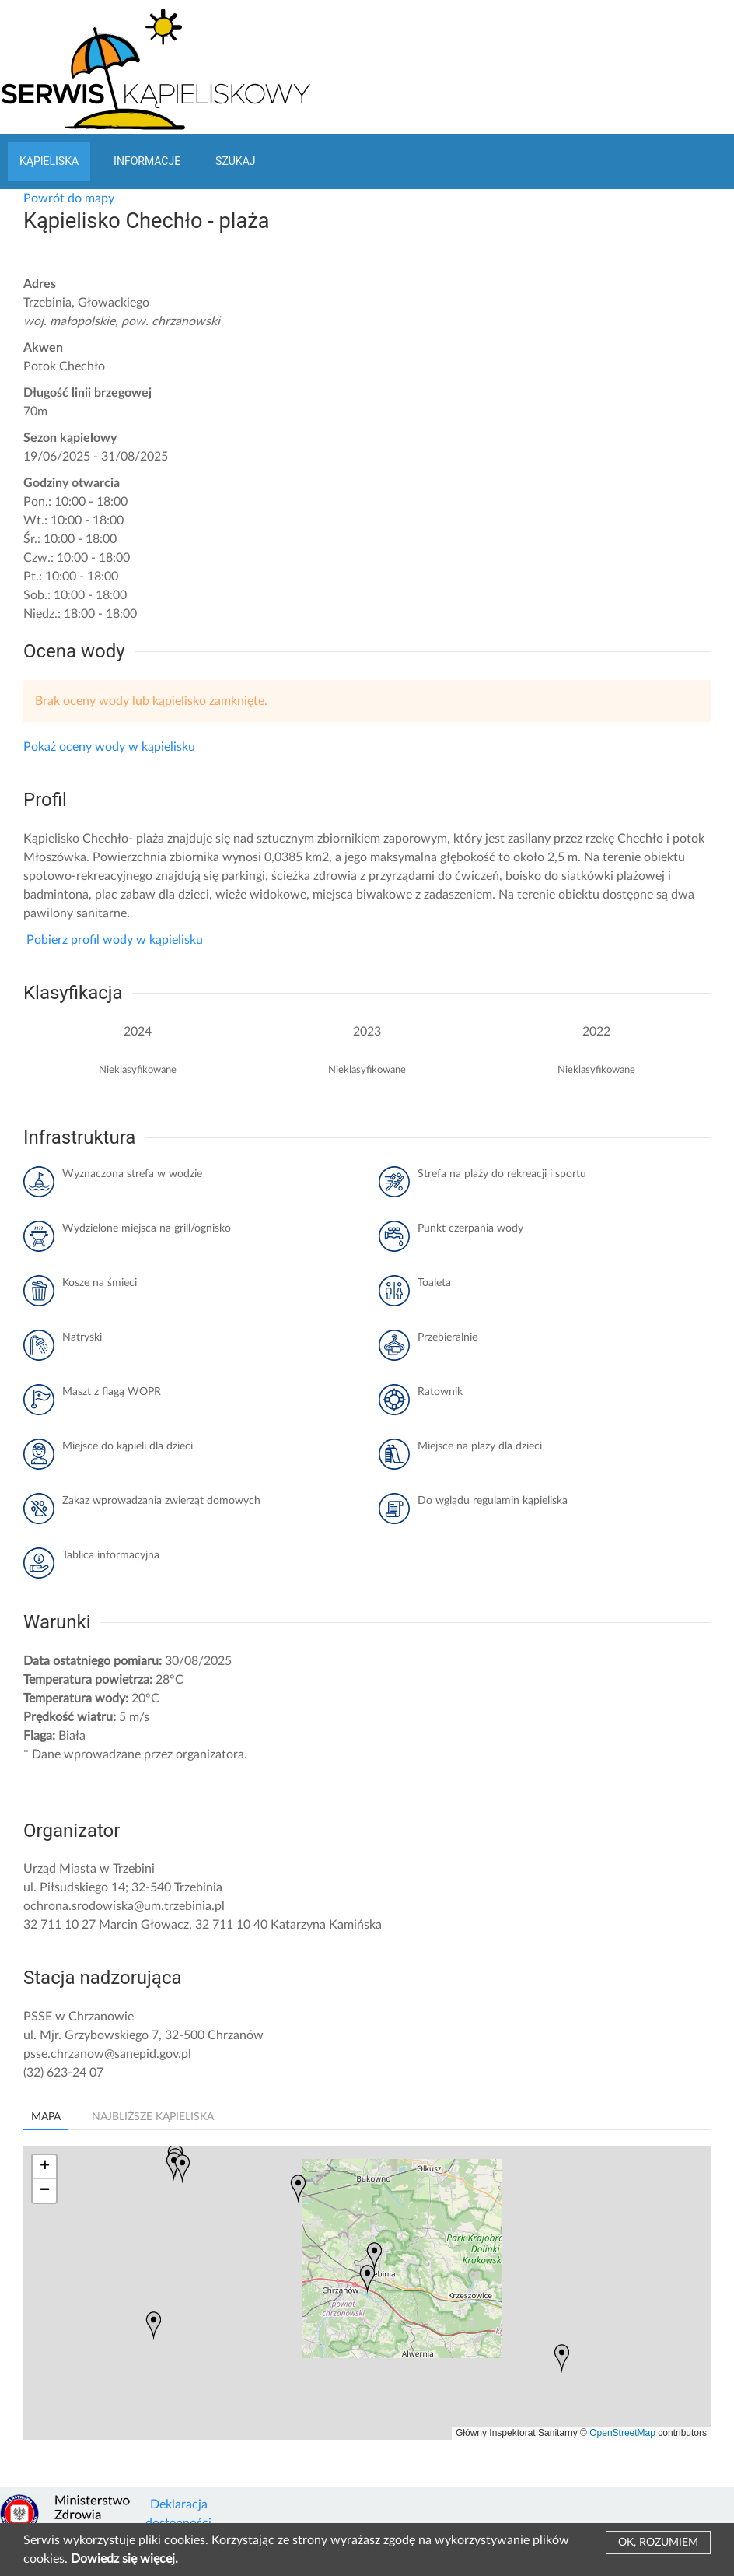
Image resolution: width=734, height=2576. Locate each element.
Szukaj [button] (235, 161)
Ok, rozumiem (658, 2542)
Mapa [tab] (46, 2117)
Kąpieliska (49, 161)
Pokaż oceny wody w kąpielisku (109, 747)
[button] (367, 2279)
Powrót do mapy (68, 198)
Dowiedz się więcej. (124, 2559)
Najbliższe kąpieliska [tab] (153, 2117)
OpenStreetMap (622, 2432)
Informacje (147, 161)
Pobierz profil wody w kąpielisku (113, 940)
